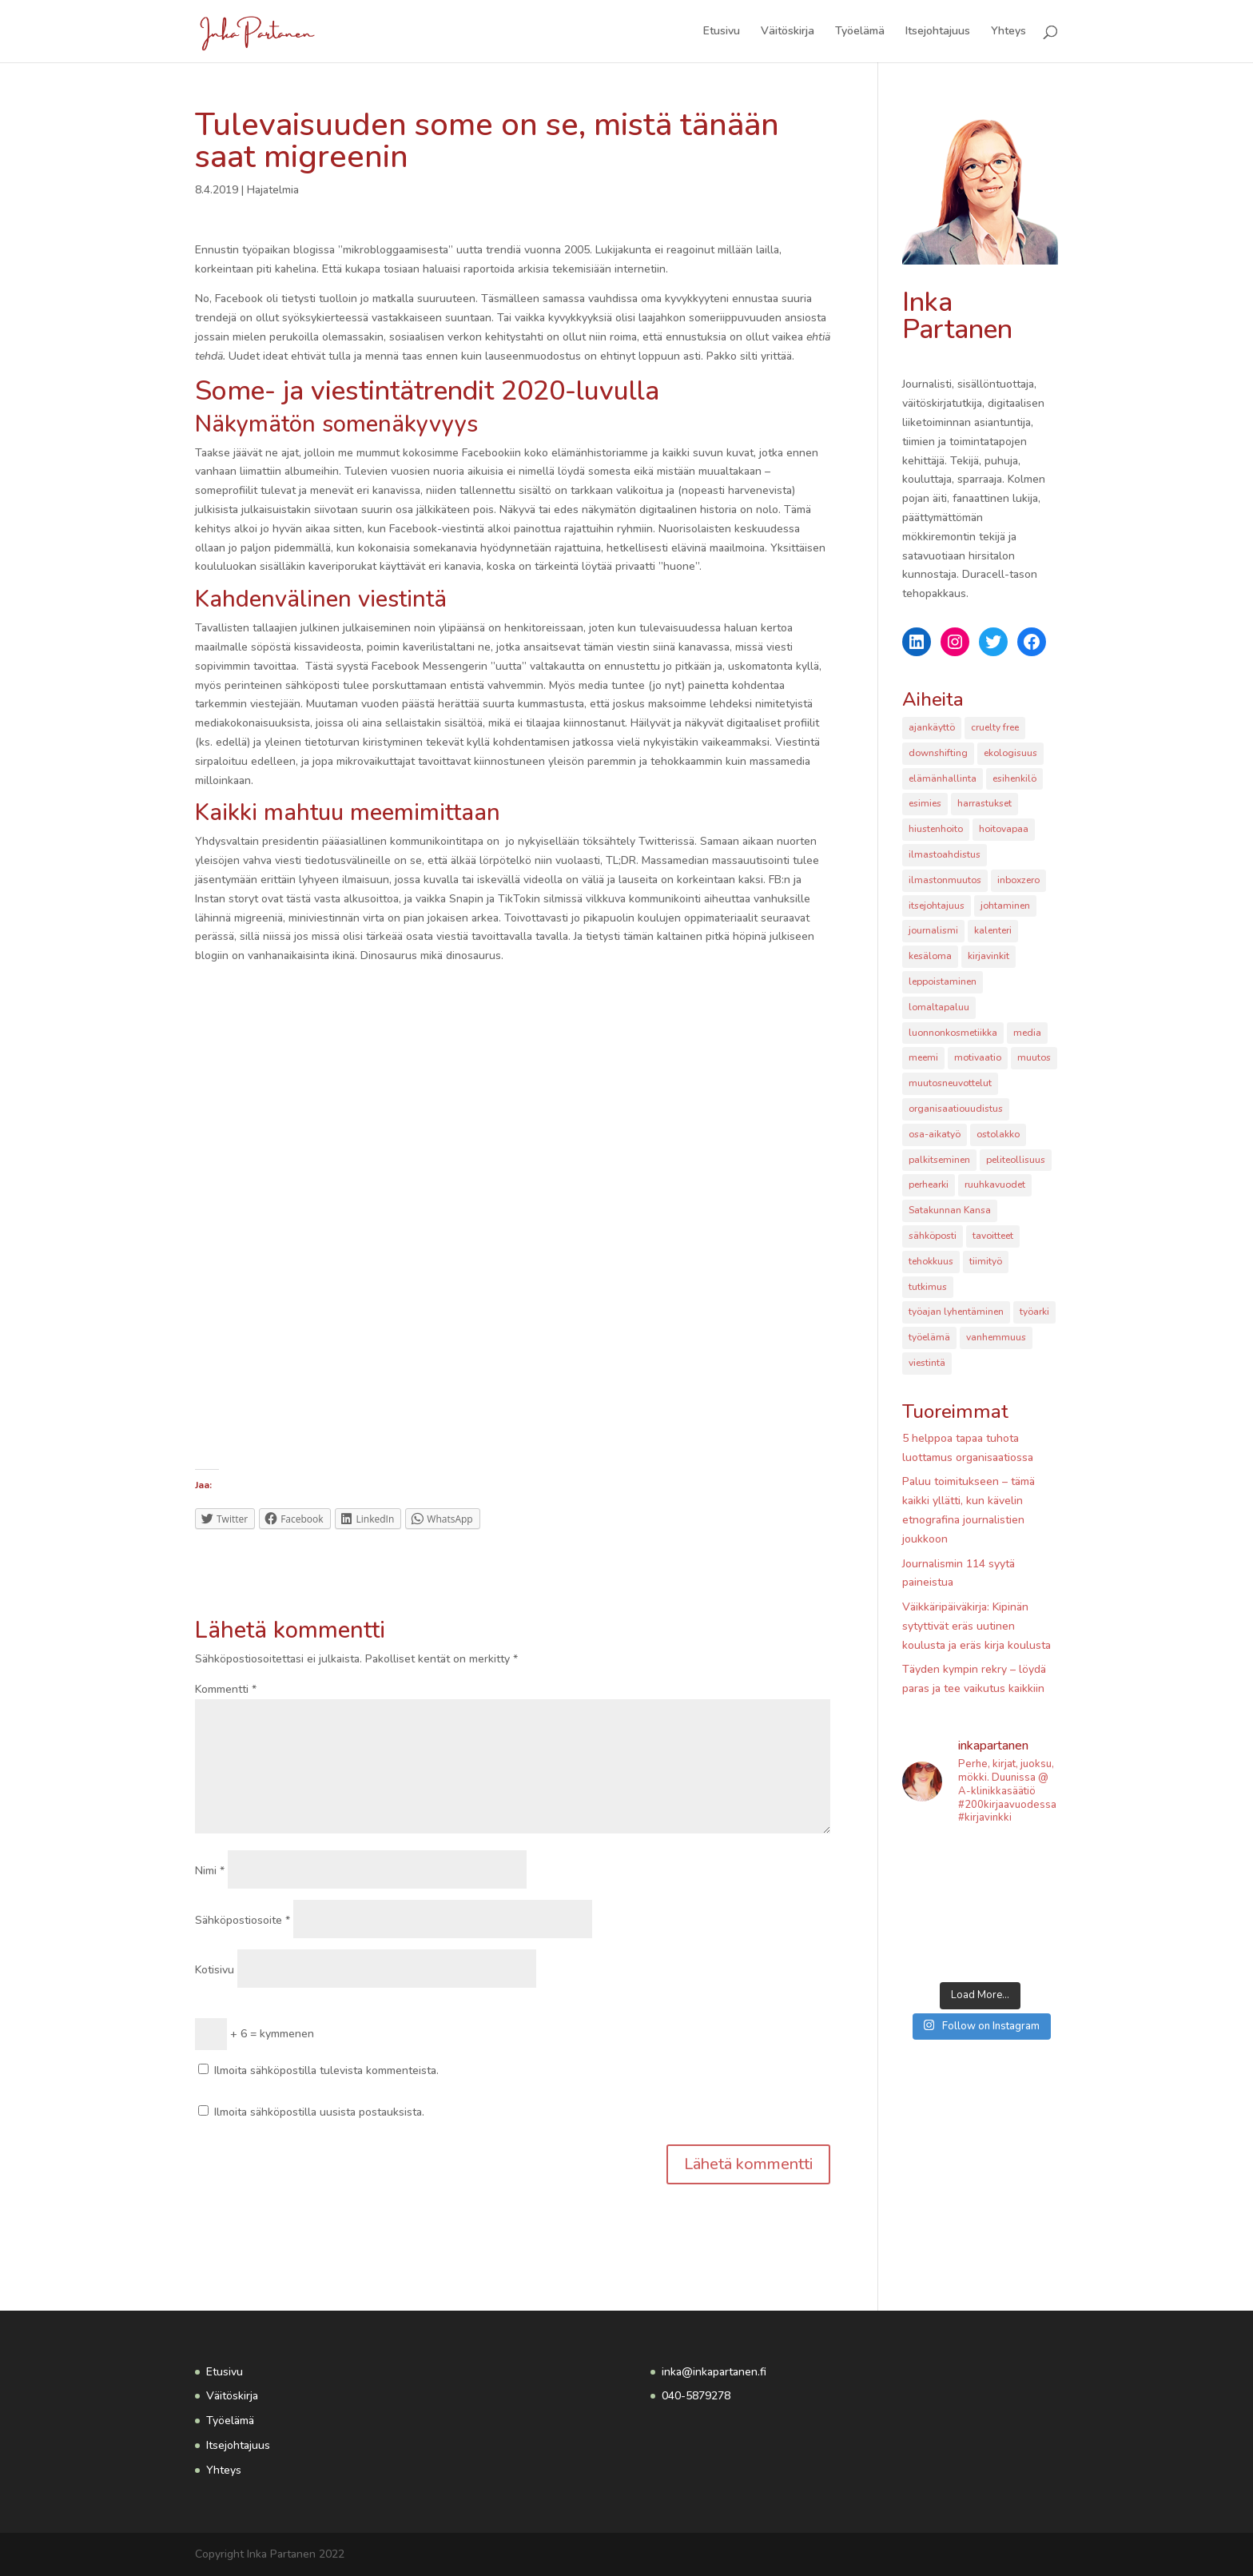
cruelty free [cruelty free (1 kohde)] (995, 727)
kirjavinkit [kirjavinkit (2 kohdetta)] (988, 956)
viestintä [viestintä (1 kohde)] (927, 1362)
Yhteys (1008, 32)
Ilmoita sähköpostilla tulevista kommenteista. (326, 2070)
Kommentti (226, 1689)
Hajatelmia (273, 189)
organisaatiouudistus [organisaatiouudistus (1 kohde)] (956, 1108)
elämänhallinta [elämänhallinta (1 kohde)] (943, 778)
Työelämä (860, 32)
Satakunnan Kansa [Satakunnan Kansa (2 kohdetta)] (950, 1210)
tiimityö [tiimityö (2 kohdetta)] (985, 1261)
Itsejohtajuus (937, 32)
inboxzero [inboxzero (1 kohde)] (1018, 880)
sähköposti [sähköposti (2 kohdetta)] (933, 1235)
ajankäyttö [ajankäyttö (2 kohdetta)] (932, 727)
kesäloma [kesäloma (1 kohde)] (930, 956)
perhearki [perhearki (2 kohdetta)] (929, 1184)
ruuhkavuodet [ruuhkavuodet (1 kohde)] (995, 1184)
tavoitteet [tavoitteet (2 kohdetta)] (993, 1235)
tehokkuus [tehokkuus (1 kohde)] (931, 1261)
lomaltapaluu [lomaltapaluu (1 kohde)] (939, 1007)
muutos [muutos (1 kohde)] (1034, 1057)
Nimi (210, 1870)
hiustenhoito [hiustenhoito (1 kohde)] (936, 828)
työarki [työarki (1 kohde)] (1034, 1311)
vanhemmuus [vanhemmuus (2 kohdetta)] (996, 1337)
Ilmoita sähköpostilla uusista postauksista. (319, 2112)
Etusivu (721, 32)
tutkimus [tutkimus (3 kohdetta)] (928, 1286)
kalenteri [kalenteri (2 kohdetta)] (993, 930)
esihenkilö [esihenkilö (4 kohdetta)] (1014, 778)
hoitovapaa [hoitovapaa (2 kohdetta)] (1003, 828)
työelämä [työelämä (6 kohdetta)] (929, 1337)
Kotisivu (214, 1969)
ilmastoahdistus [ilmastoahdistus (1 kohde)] (945, 854)
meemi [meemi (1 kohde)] (923, 1057)
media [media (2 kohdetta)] (1027, 1032)
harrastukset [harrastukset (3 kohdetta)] (984, 803)
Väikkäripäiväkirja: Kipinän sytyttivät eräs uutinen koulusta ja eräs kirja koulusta (976, 1626)
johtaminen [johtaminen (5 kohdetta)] (1005, 905)
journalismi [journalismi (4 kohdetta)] (933, 930)
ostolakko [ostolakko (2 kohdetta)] (998, 1134)
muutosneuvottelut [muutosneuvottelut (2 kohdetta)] (950, 1083)
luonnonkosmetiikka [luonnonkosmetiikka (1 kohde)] (953, 1032)
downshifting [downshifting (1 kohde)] (938, 753)
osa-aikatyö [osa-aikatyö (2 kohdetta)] (935, 1134)
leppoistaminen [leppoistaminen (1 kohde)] (943, 981)
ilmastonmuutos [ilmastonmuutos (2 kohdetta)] (945, 880)
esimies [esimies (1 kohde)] (925, 803)
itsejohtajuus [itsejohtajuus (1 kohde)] (937, 905)
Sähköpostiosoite (242, 1920)
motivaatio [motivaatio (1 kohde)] (977, 1057)
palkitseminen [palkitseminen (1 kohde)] (939, 1159)
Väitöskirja (787, 32)
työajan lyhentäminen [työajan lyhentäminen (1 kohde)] (956, 1311)
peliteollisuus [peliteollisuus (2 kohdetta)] (1015, 1159)
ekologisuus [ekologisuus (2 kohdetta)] (1010, 753)
